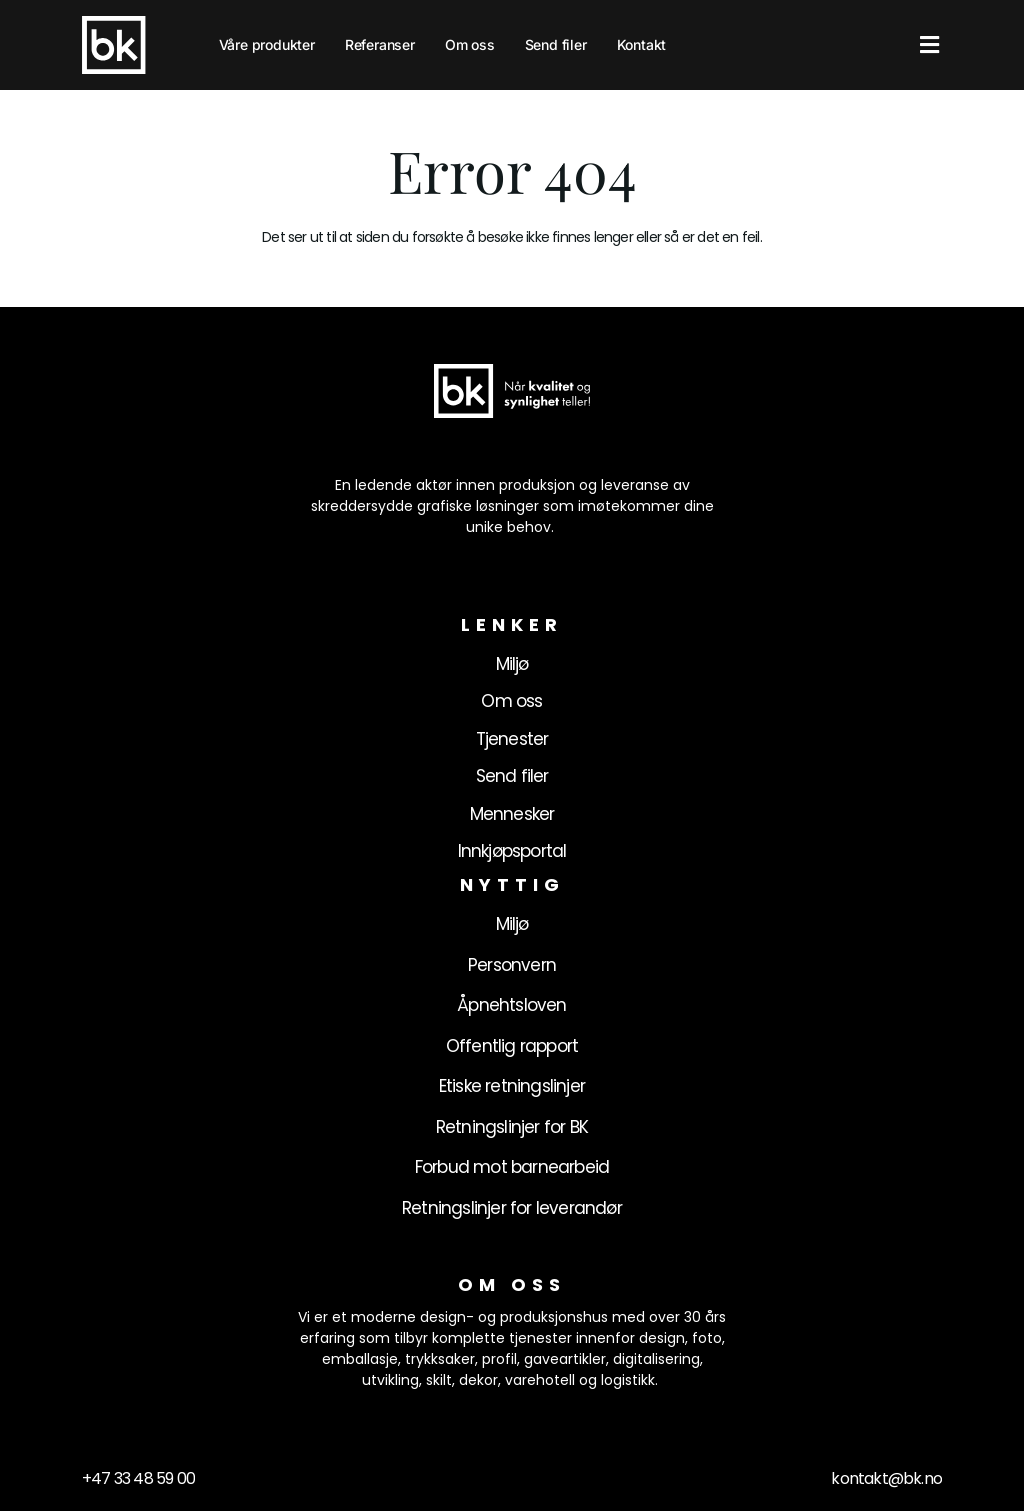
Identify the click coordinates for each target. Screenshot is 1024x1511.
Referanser (380, 44)
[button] (929, 45)
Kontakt (642, 44)
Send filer (556, 44)
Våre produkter (267, 44)
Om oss (470, 44)
